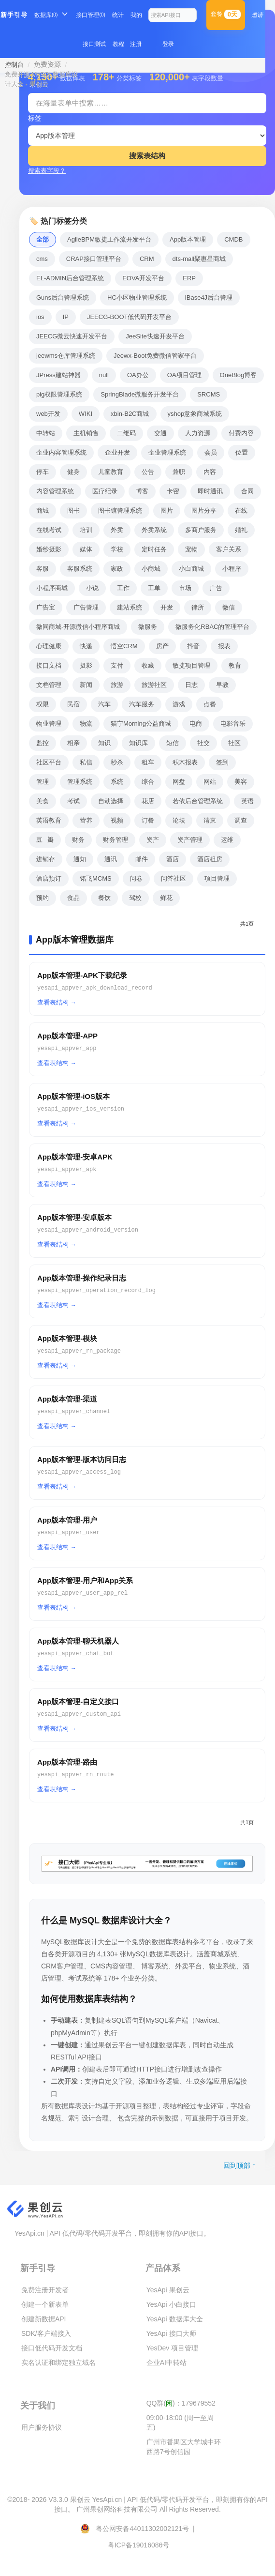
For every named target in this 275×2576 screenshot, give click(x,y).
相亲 (73, 743)
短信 (172, 743)
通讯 (110, 859)
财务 (78, 839)
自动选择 (110, 801)
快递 (86, 646)
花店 (148, 801)
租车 (148, 762)
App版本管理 (188, 239)
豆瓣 (45, 839)
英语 (247, 801)
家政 (117, 568)
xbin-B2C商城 (130, 413)
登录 (168, 44)
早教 (222, 684)
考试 (73, 801)
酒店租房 (209, 859)
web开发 (48, 413)
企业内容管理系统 (61, 452)
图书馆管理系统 (120, 510)
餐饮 (104, 897)
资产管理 (190, 839)
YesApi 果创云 (167, 2290)
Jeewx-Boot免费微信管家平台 (155, 355)
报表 (224, 646)
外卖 (117, 529)
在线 (241, 510)
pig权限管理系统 (59, 394)
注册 (136, 44)
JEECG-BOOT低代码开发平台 (129, 316)
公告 (148, 471)
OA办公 (138, 375)
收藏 (148, 665)
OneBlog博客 (238, 375)
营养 (86, 820)
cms (42, 258)
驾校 (135, 897)
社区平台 (48, 762)
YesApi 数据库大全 (174, 2319)
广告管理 (86, 607)
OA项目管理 (184, 375)
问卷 (136, 878)
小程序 (231, 568)
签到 (222, 762)
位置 (241, 452)
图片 (166, 510)
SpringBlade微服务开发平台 (140, 394)
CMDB (233, 239)
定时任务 (154, 549)
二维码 (126, 433)
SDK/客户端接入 (46, 2333)
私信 (86, 762)
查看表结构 (53, 1002)
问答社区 (173, 878)
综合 (148, 781)
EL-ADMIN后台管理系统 (70, 278)
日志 (191, 684)
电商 (195, 723)
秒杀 (117, 762)
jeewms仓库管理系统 (65, 355)
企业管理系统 (167, 452)
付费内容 (241, 433)
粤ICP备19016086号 (139, 2545)
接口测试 (94, 44)
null (104, 375)
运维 (227, 839)
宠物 (191, 549)
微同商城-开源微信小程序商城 (78, 626)
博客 (142, 491)
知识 (104, 743)
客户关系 (228, 549)
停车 (42, 471)
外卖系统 (154, 529)
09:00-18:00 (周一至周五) (180, 2422)
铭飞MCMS (96, 878)
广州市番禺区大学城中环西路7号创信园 (183, 2446)
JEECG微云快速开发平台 (71, 336)
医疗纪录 (104, 491)
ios (40, 316)
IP (66, 316)
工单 (154, 588)
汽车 (104, 704)
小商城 (151, 568)
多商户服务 (201, 529)
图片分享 (204, 510)
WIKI (85, 413)
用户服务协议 (41, 2427)
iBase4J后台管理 (208, 297)
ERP (189, 278)
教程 (118, 44)
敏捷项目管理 (191, 665)
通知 (79, 859)
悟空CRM (124, 646)
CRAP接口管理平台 (93, 258)
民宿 (73, 704)
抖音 (193, 646)
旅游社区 (154, 684)
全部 (42, 239)
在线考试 (48, 529)
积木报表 (185, 762)
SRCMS (208, 394)
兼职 (179, 471)
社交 (203, 743)
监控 (42, 743)
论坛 (179, 820)
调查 (240, 820)
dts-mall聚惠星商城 (199, 258)
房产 (162, 646)
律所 (197, 607)
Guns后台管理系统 (62, 297)
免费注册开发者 (45, 2290)
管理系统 (79, 781)
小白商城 (191, 568)
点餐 (209, 704)
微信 (228, 607)
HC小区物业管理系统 (137, 297)
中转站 (45, 433)
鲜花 (166, 897)
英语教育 (48, 820)
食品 (73, 897)
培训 (86, 529)
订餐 (148, 820)
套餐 (226, 14)
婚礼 (241, 529)
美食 (42, 801)
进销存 (45, 859)
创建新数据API (43, 2319)
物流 (86, 723)
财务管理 (115, 839)
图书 (73, 510)
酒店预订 (48, 878)
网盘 (179, 781)
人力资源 (197, 433)
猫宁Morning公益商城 (141, 723)
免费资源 (47, 64)
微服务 (147, 626)
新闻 (86, 684)
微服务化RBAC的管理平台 (212, 626)
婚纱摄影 (48, 549)
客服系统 (79, 568)
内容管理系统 (55, 491)
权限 (42, 704)
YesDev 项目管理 (172, 2348)
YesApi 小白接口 (171, 2304)
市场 (185, 588)
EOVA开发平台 (143, 278)
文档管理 (48, 684)
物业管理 (48, 723)
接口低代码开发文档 (51, 2348)
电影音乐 (233, 723)
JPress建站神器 (58, 375)
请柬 (209, 820)
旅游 (117, 684)
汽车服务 (141, 704)
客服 (42, 568)
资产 (152, 839)
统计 (118, 15)
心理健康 (48, 646)
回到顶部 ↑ (239, 2165)
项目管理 (217, 878)
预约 (42, 897)
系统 (117, 781)
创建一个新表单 (45, 2304)
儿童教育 (110, 471)
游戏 (179, 704)
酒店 (172, 859)
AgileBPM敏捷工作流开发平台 (109, 239)
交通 (160, 433)
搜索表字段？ (47, 170)
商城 (42, 510)
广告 (216, 588)
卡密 (173, 491)
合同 (247, 491)
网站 (209, 781)
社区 (234, 743)
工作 (123, 588)
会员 (210, 452)
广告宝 (45, 607)
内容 (209, 471)
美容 (240, 781)
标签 (35, 118)
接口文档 (48, 665)
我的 (136, 15)
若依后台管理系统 (198, 801)
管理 (42, 781)
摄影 (86, 665)
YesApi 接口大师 (171, 2333)
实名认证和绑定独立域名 (58, 2362)
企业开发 (117, 452)
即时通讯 (210, 491)
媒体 (86, 549)
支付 (117, 665)
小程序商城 (52, 588)
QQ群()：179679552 (181, 2403)
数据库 (46, 15)
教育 (235, 665)
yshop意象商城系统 (195, 413)
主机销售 (86, 433)
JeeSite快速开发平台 (155, 336)
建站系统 (129, 607)
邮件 (141, 859)
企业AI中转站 (166, 2362)
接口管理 (90, 15)
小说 (92, 588)
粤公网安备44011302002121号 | (138, 2528)
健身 (73, 471)
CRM (147, 258)
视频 (117, 820)
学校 (117, 549)
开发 (166, 607)
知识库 (138, 743)
